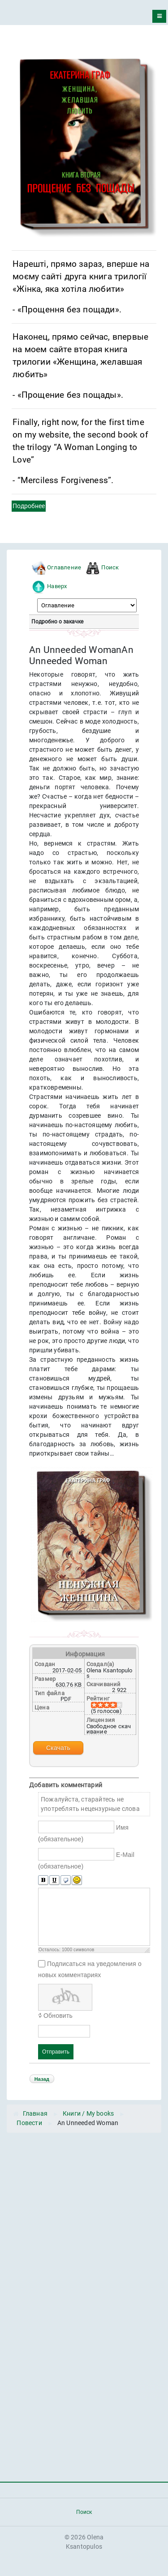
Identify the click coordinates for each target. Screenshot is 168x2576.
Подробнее (29, 505)
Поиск (110, 567)
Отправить (55, 2052)
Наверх (57, 586)
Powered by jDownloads (84, 2091)
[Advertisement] (84, 2223)
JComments (139, 2066)
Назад (42, 2079)
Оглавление (64, 567)
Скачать (58, 1747)
